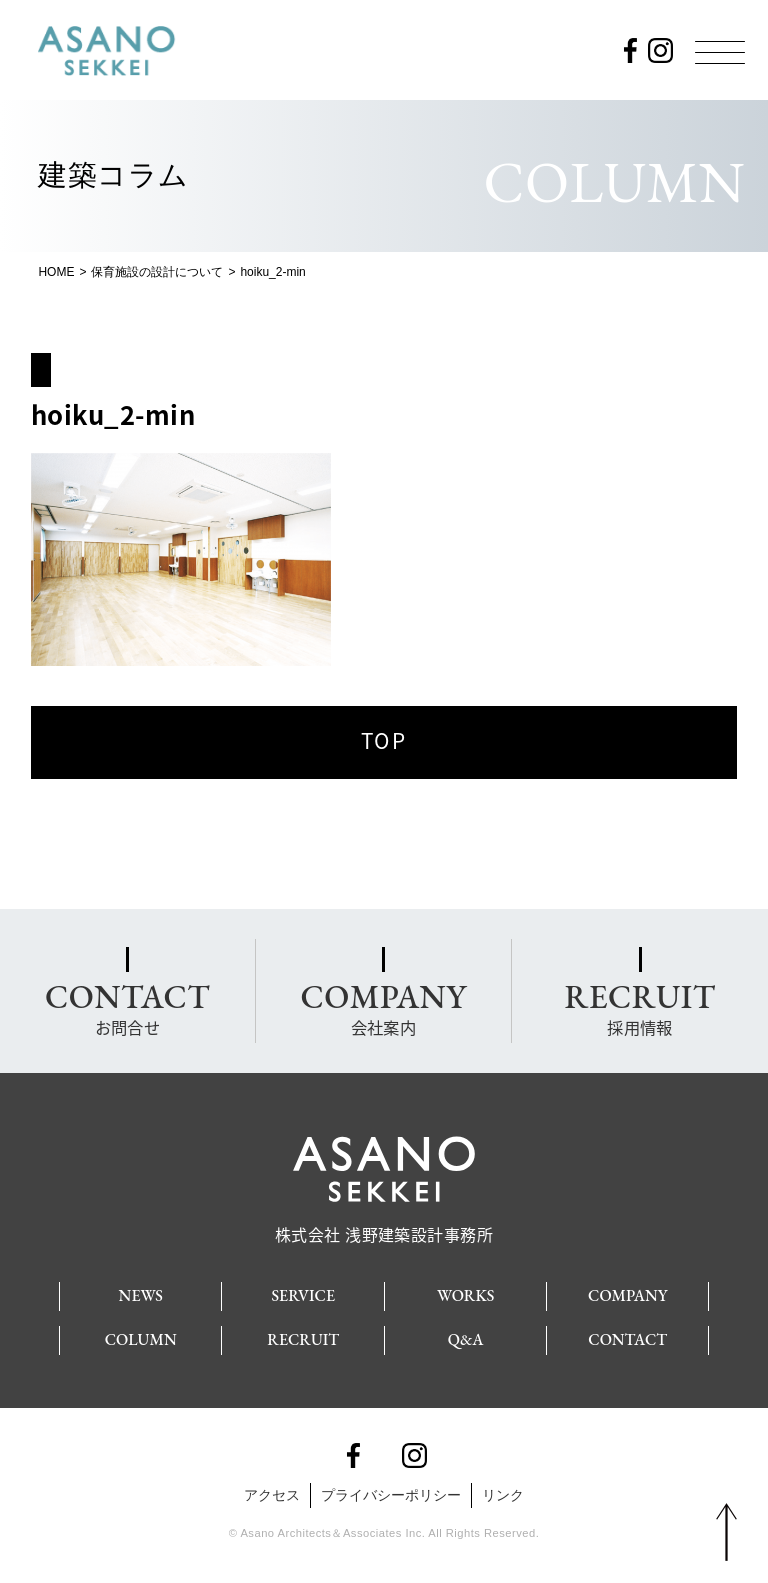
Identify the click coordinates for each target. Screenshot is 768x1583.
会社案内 (383, 1005)
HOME (56, 272)
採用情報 (639, 1005)
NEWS (141, 1290)
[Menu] (720, 52)
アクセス (272, 1490)
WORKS (465, 1290)
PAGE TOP (726, 1533)
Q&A (466, 1334)
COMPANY (627, 1290)
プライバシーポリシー (391, 1490)
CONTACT (627, 1334)
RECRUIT (303, 1334)
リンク (503, 1490)
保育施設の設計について (157, 272)
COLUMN (141, 1334)
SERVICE (303, 1290)
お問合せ (127, 1005)
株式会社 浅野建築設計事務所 (384, 1221)
